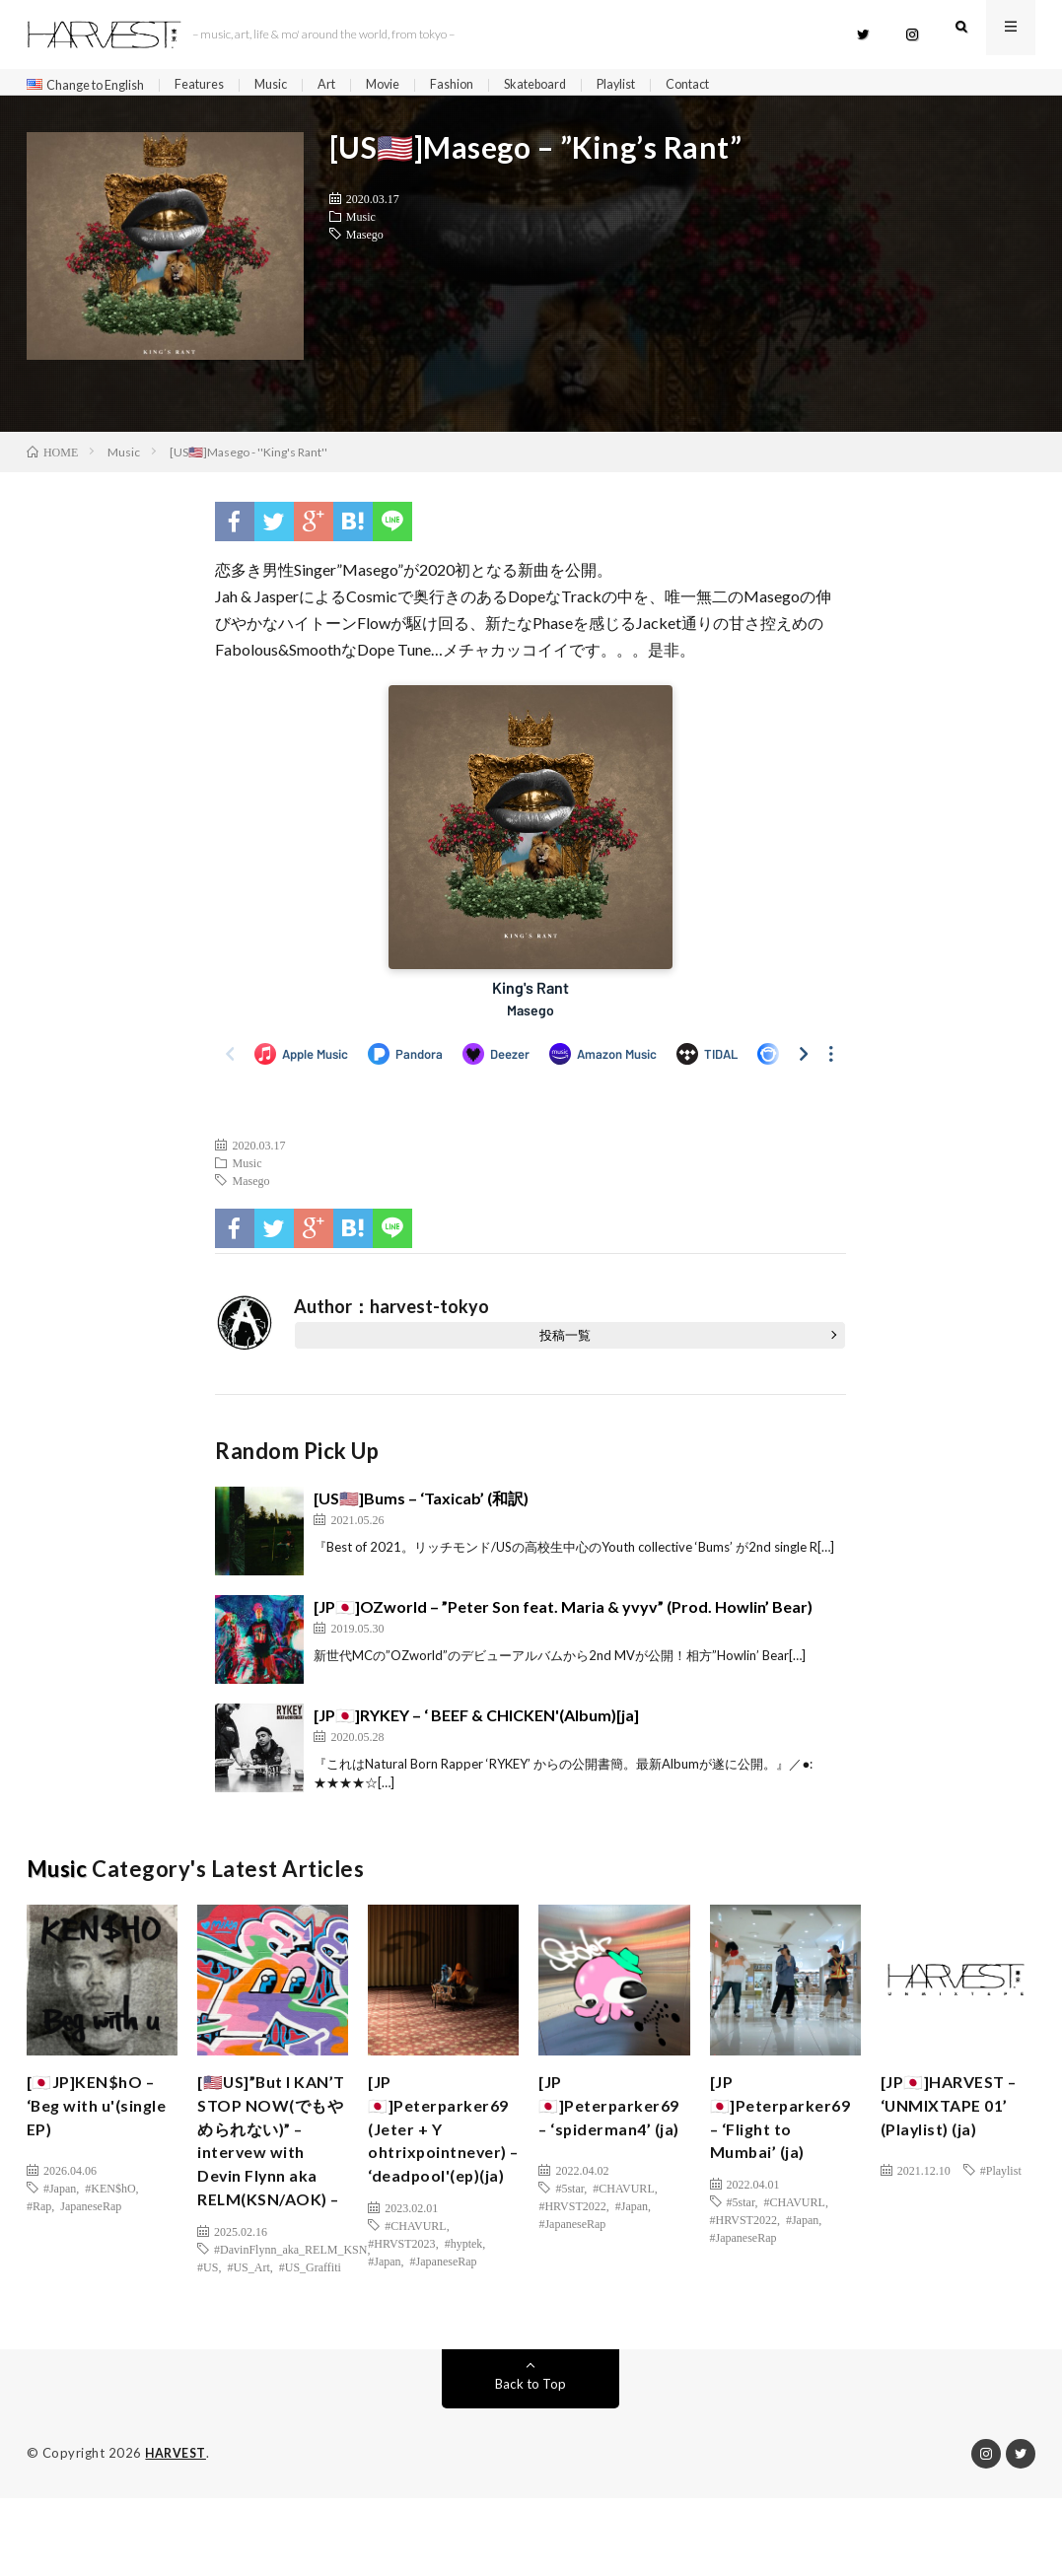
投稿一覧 (565, 1343)
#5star (569, 2221)
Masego (365, 241)
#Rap (39, 2213)
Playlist (663, 85)
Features (217, 85)
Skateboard (574, 85)
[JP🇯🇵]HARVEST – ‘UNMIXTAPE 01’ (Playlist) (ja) (950, 2117)
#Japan (59, 2195)
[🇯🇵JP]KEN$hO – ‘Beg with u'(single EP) (97, 2117)
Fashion (485, 85)
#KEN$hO (110, 2195)
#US (207, 2345)
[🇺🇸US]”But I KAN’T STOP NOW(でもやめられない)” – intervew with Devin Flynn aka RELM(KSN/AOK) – (270, 2184)
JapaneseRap (90, 2213)
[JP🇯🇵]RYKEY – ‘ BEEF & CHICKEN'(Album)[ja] (476, 1722)
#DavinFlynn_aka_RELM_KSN (290, 2327)
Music (293, 85)
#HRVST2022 (571, 2239)
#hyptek (464, 2292)
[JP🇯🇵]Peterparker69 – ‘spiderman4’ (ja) (614, 2131)
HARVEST (177, 2532)
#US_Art (248, 2345)
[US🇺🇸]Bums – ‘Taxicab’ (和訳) (421, 1506)
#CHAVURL (415, 2274)
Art (352, 85)
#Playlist (1001, 2178)
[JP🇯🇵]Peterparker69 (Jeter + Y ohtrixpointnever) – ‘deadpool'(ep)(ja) (444, 2157)
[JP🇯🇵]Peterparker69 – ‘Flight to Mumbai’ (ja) (786, 2131)
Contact (741, 85)
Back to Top (531, 2462)
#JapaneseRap (443, 2310)
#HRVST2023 (401, 2292)
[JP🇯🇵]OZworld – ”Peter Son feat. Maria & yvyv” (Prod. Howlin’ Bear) (563, 1614)
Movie (412, 85)
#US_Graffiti (310, 2345)
